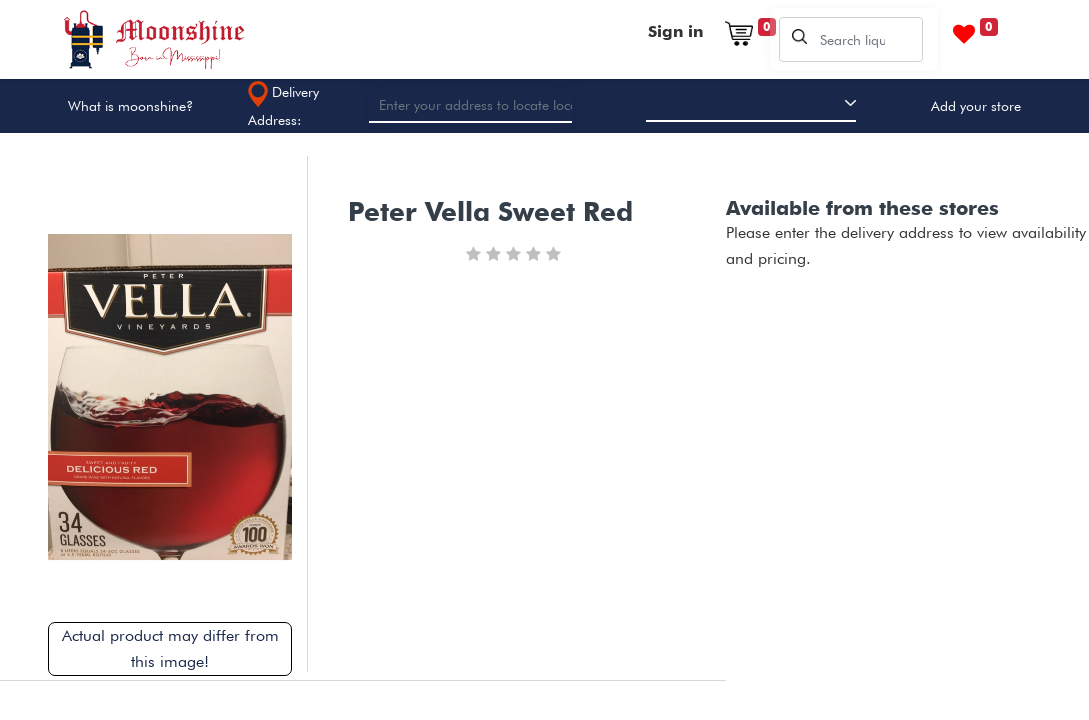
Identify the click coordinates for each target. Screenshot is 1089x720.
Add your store (976, 106)
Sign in (675, 31)
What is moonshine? (130, 106)
